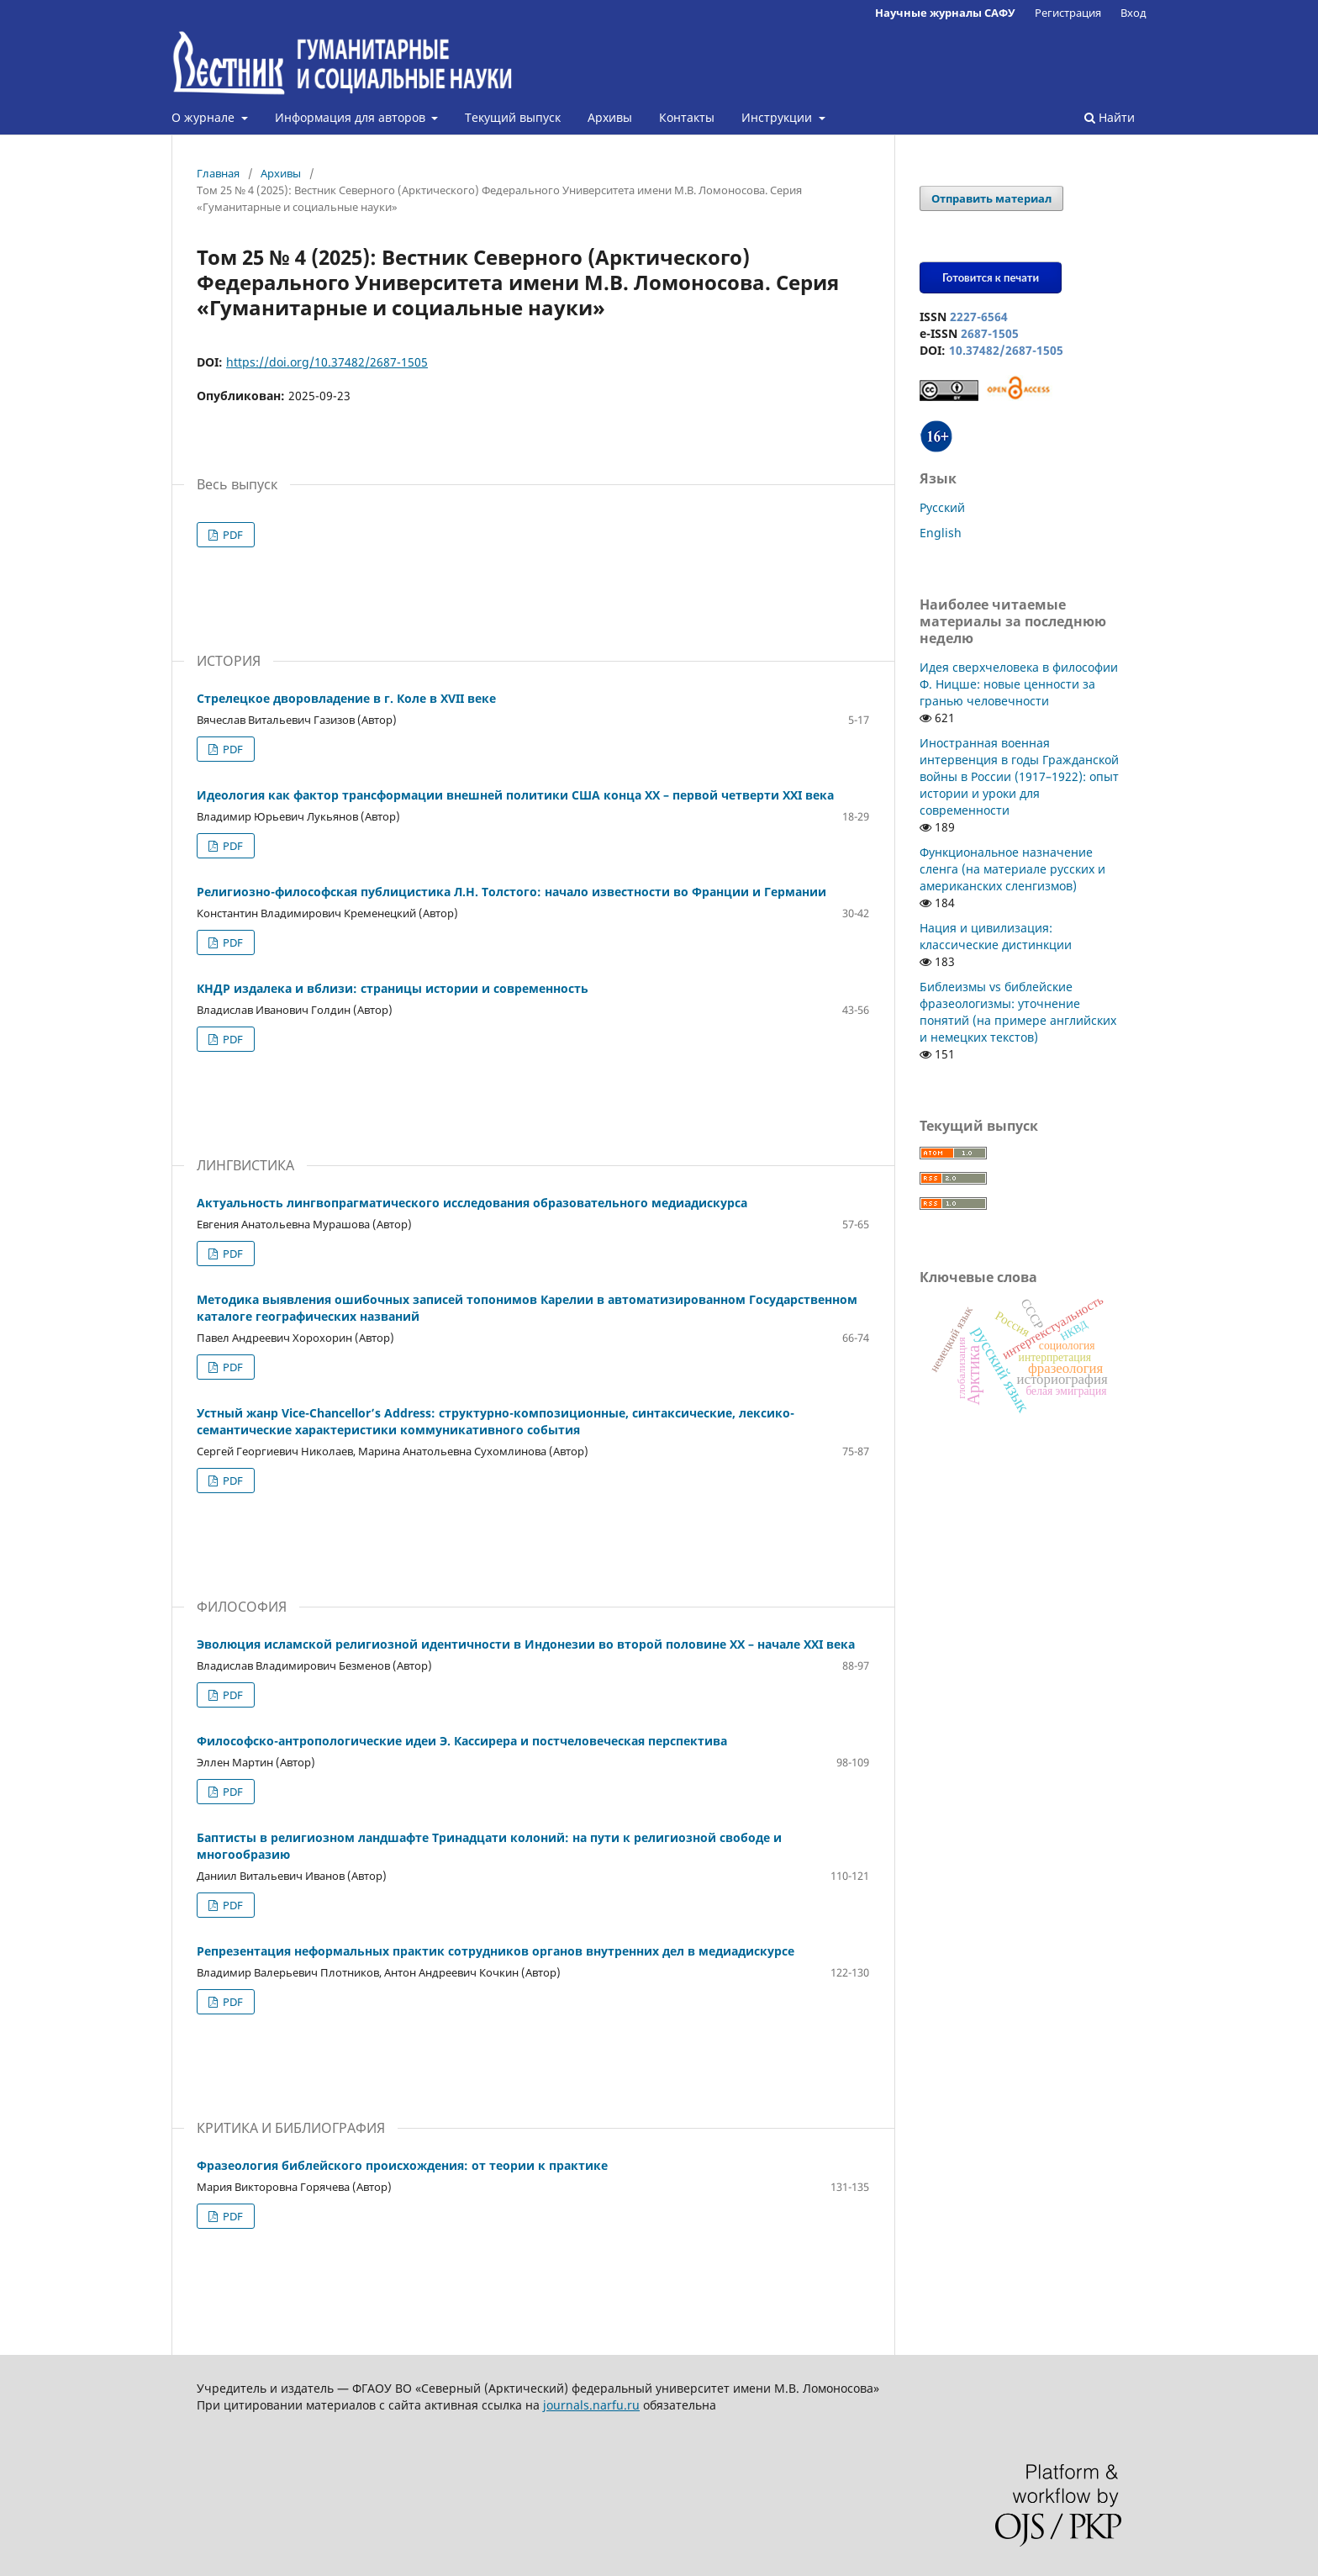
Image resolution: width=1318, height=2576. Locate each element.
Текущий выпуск (513, 117)
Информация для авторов (352, 117)
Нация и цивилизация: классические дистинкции (996, 936)
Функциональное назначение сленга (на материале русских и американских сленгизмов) (1012, 869)
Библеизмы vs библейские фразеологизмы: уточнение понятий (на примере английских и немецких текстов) (1018, 1012)
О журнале (204, 117)
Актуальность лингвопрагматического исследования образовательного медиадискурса (472, 1203)
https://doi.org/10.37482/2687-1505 (327, 362)
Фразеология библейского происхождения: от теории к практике (402, 2165)
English (941, 533)
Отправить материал (991, 198)
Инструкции (778, 117)
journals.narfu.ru (591, 2405)
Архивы (610, 117)
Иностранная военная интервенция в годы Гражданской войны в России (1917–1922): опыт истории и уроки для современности (1019, 776)
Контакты (686, 117)
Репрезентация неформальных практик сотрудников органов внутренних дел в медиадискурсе (495, 1951)
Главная (218, 173)
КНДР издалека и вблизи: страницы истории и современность (392, 988)
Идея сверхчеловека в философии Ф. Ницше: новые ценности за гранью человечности (1019, 684)
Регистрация (1068, 12)
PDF (231, 534)
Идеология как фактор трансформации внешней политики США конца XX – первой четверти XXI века (515, 795)
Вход (1133, 12)
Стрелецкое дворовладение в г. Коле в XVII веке (346, 698)
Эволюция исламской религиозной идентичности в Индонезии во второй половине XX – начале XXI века (526, 1644)
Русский (942, 507)
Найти (1109, 117)
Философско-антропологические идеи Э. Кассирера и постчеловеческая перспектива (462, 1741)
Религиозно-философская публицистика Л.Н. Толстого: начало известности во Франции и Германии (511, 892)
